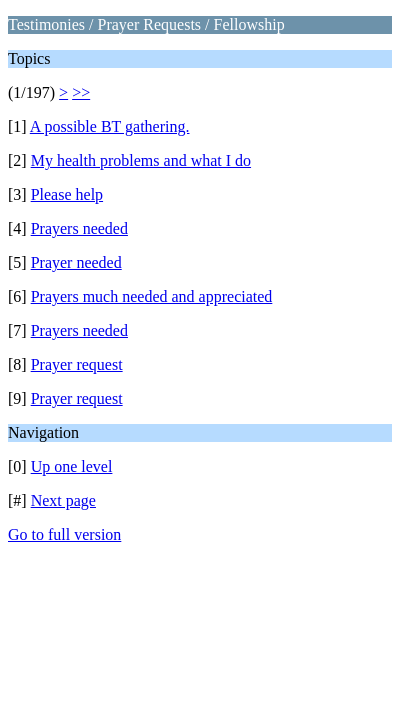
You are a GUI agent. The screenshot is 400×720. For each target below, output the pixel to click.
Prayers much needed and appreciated (152, 296)
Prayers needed (79, 228)
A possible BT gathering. (110, 126)
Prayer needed (76, 262)
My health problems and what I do (141, 160)
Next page (63, 500)
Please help (67, 194)
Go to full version (64, 534)
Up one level (72, 466)
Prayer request (77, 364)
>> (81, 92)
